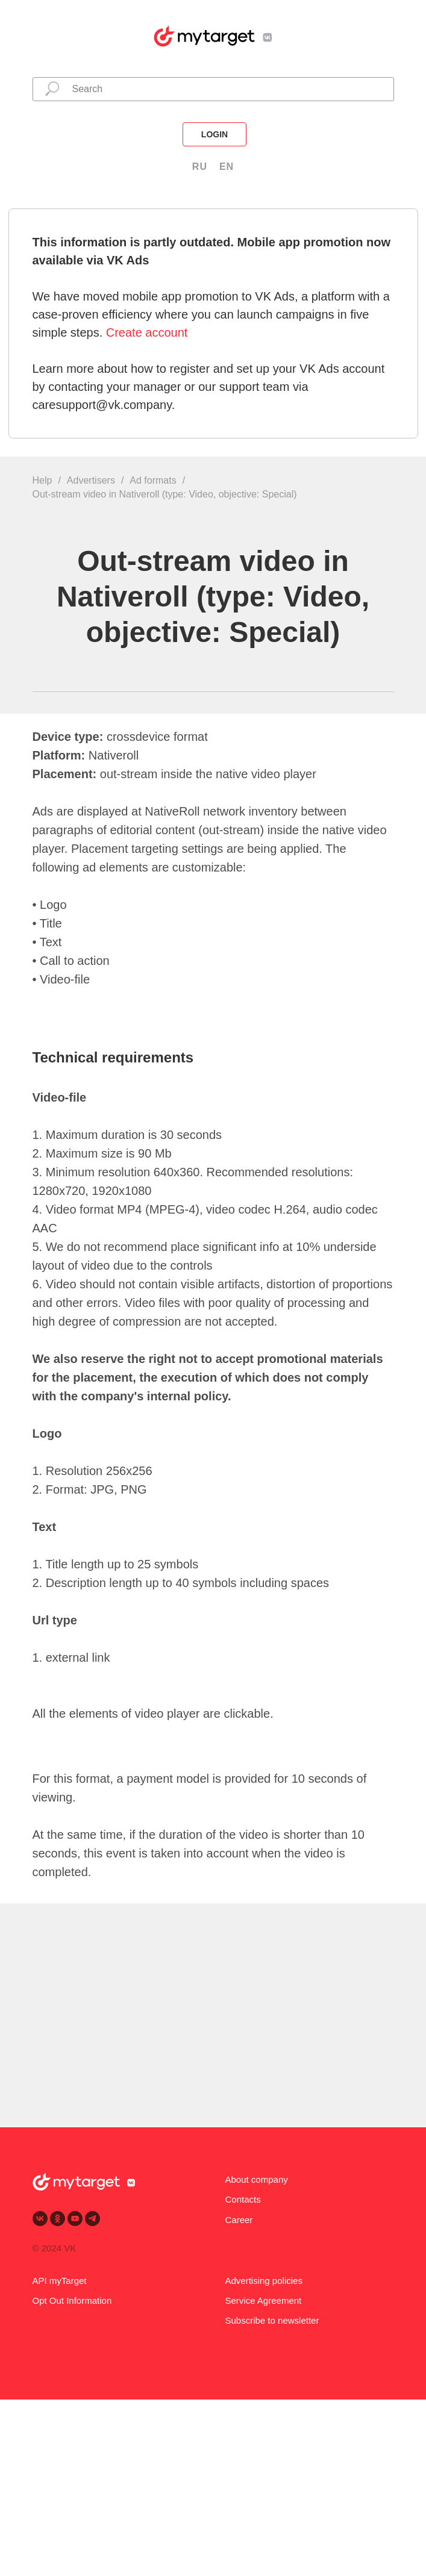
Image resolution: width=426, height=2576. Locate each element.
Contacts (243, 2199)
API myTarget (60, 2280)
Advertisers (91, 480)
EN (226, 166)
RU (199, 166)
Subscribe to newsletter (272, 2320)
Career (239, 2220)
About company (256, 2179)
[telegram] (92, 2218)
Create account (147, 332)
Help (42, 480)
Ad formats (153, 480)
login (214, 134)
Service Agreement (263, 2300)
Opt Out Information (72, 2300)
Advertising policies (263, 2280)
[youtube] (75, 2218)
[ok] (57, 2218)
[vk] (40, 2218)
